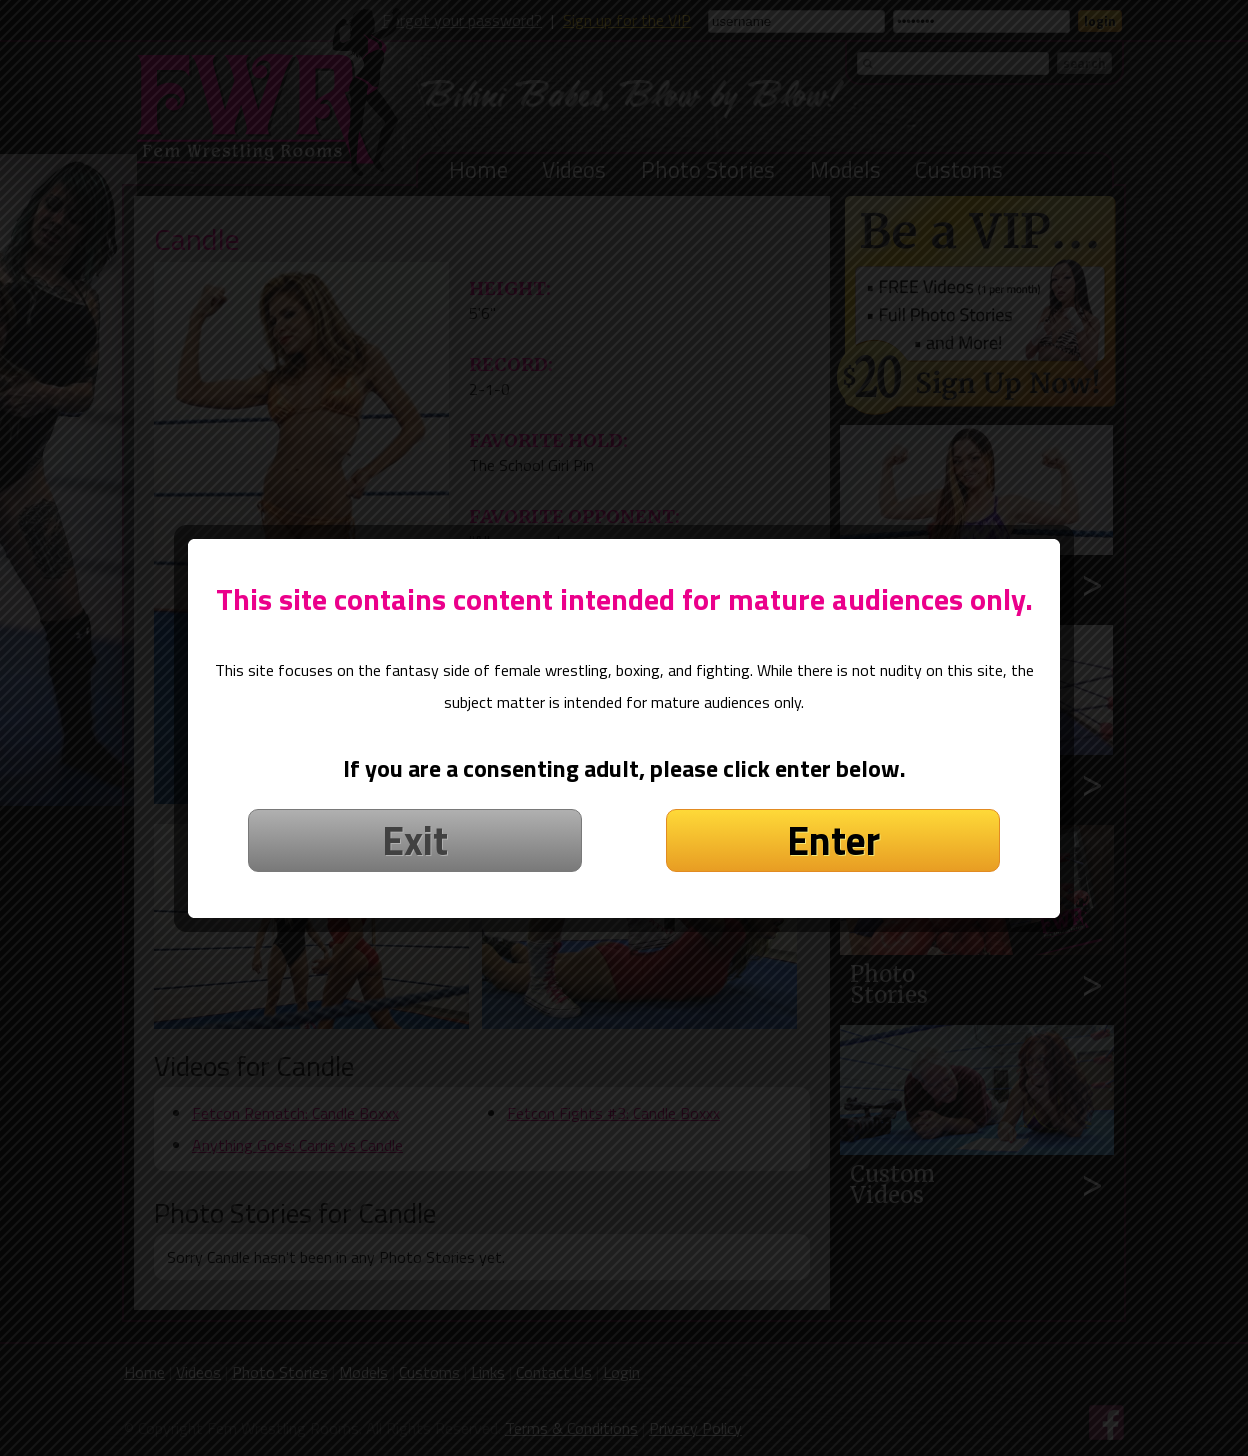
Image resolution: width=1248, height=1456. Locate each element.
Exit (415, 810)
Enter (833, 810)
